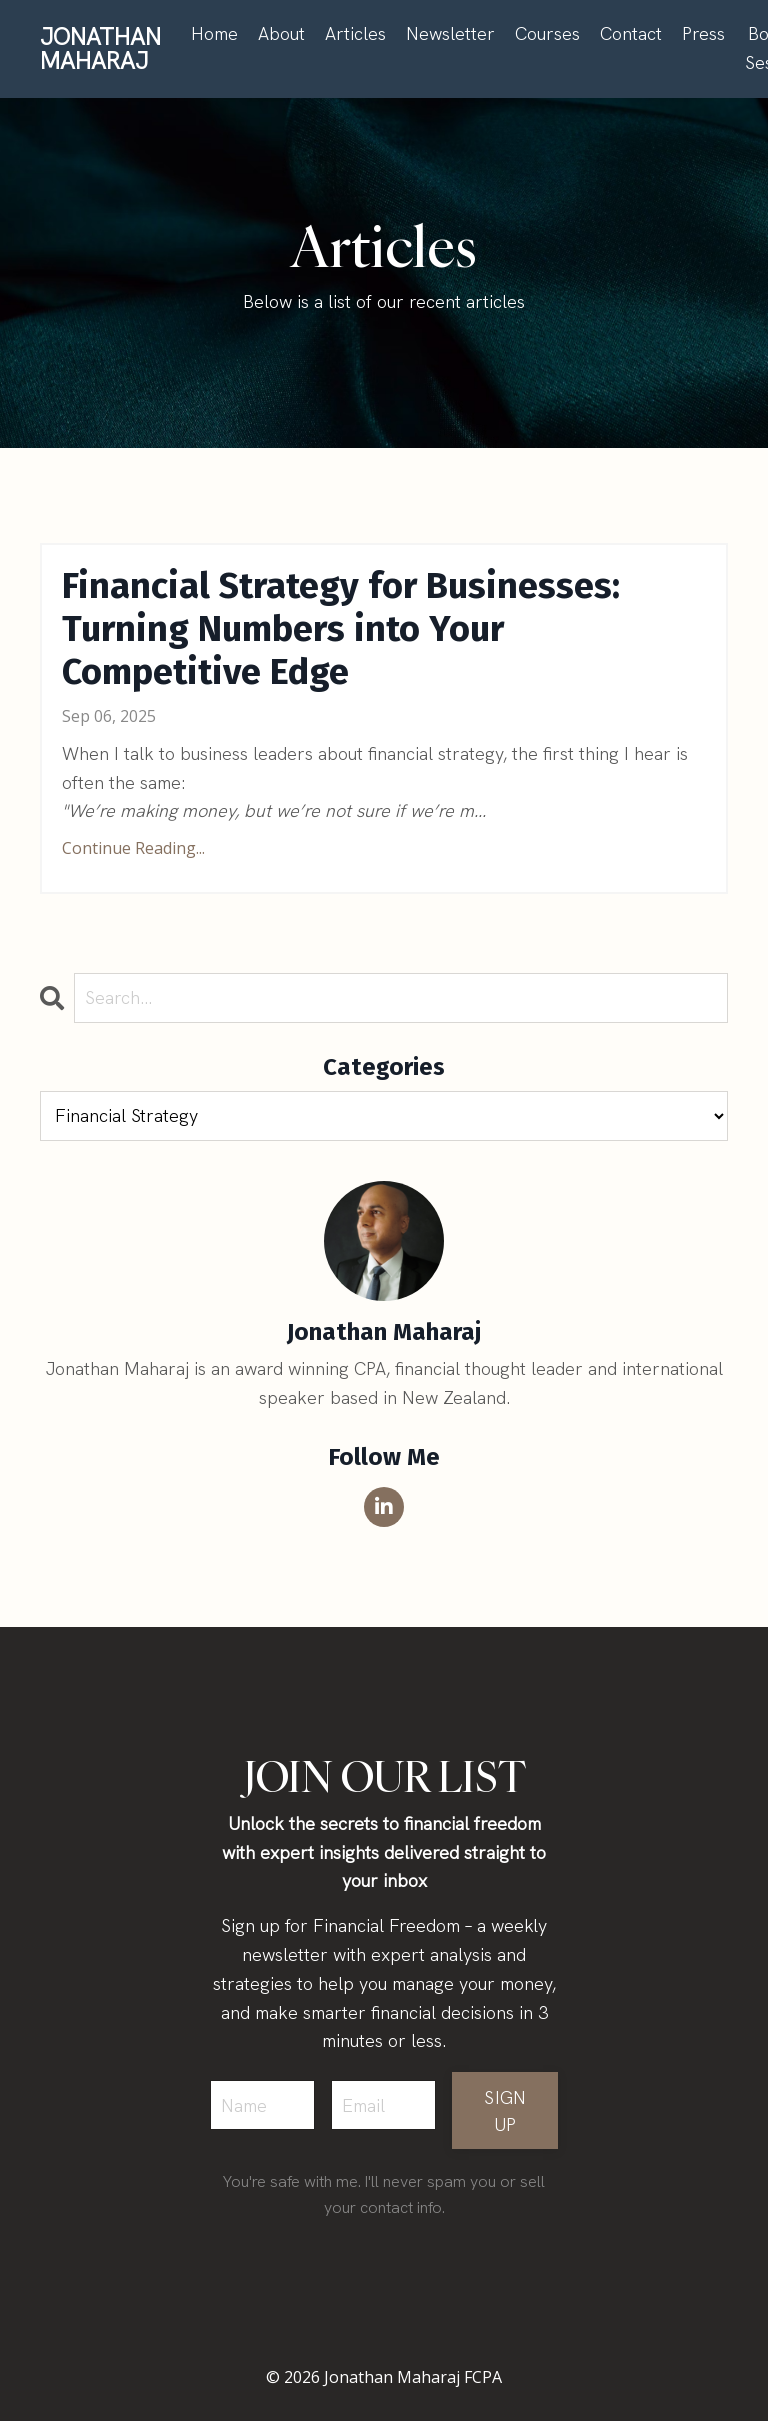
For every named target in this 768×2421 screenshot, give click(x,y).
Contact (631, 33)
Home (214, 33)
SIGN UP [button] (505, 2111)
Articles (355, 33)
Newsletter (450, 33)
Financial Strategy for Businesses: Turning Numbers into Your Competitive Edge (341, 629)
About (281, 33)
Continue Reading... (133, 848)
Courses (547, 33)
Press (703, 33)
